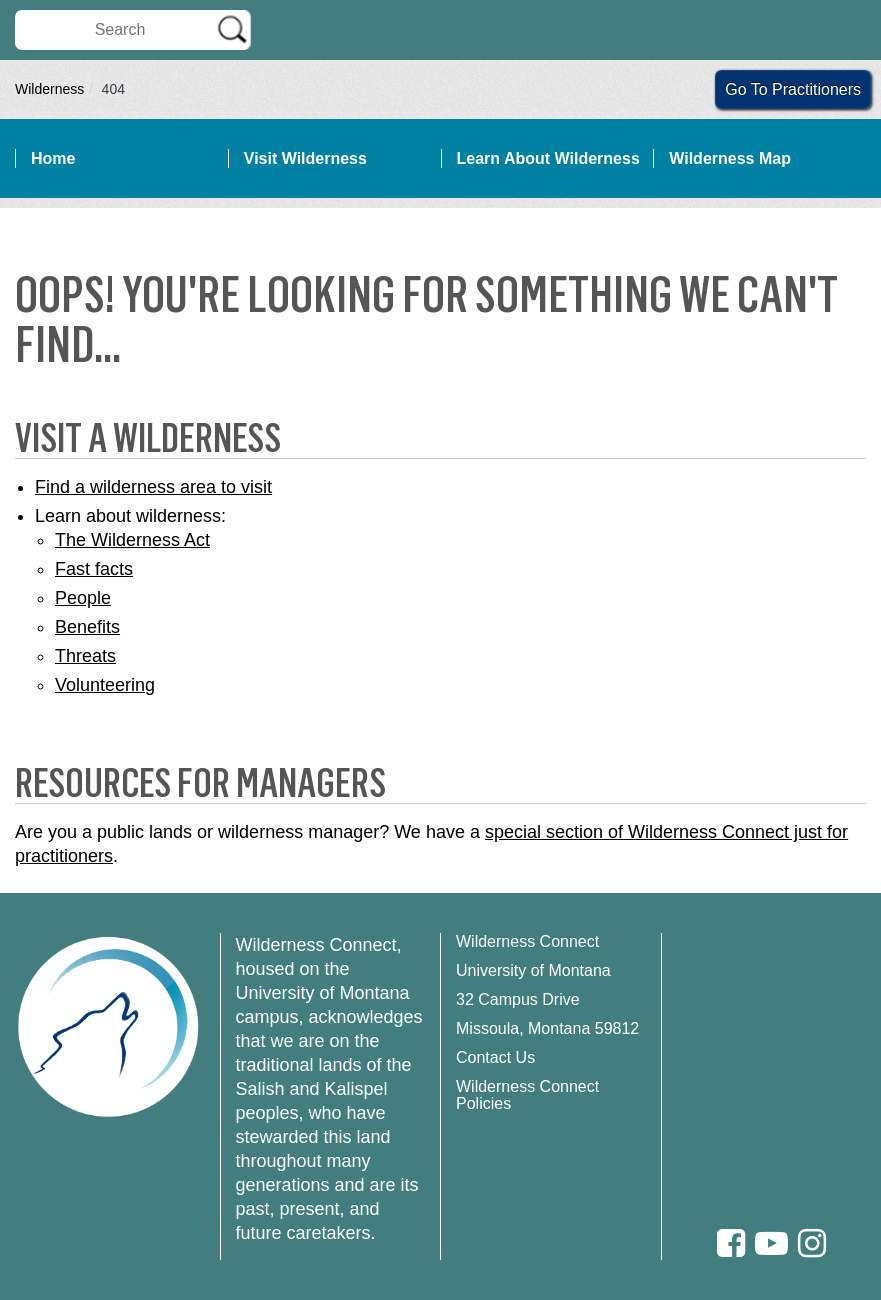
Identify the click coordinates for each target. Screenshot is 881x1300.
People (83, 598)
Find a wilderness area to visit (153, 487)
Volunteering (105, 685)
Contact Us (495, 1057)
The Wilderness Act (132, 540)
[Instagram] (812, 1243)
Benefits (87, 627)
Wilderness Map (730, 158)
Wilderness (49, 89)
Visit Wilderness (305, 158)
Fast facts (94, 569)
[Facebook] (731, 1243)
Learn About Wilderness (548, 158)
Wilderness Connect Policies (527, 1095)
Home (53, 158)
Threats (85, 656)
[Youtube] (771, 1243)
